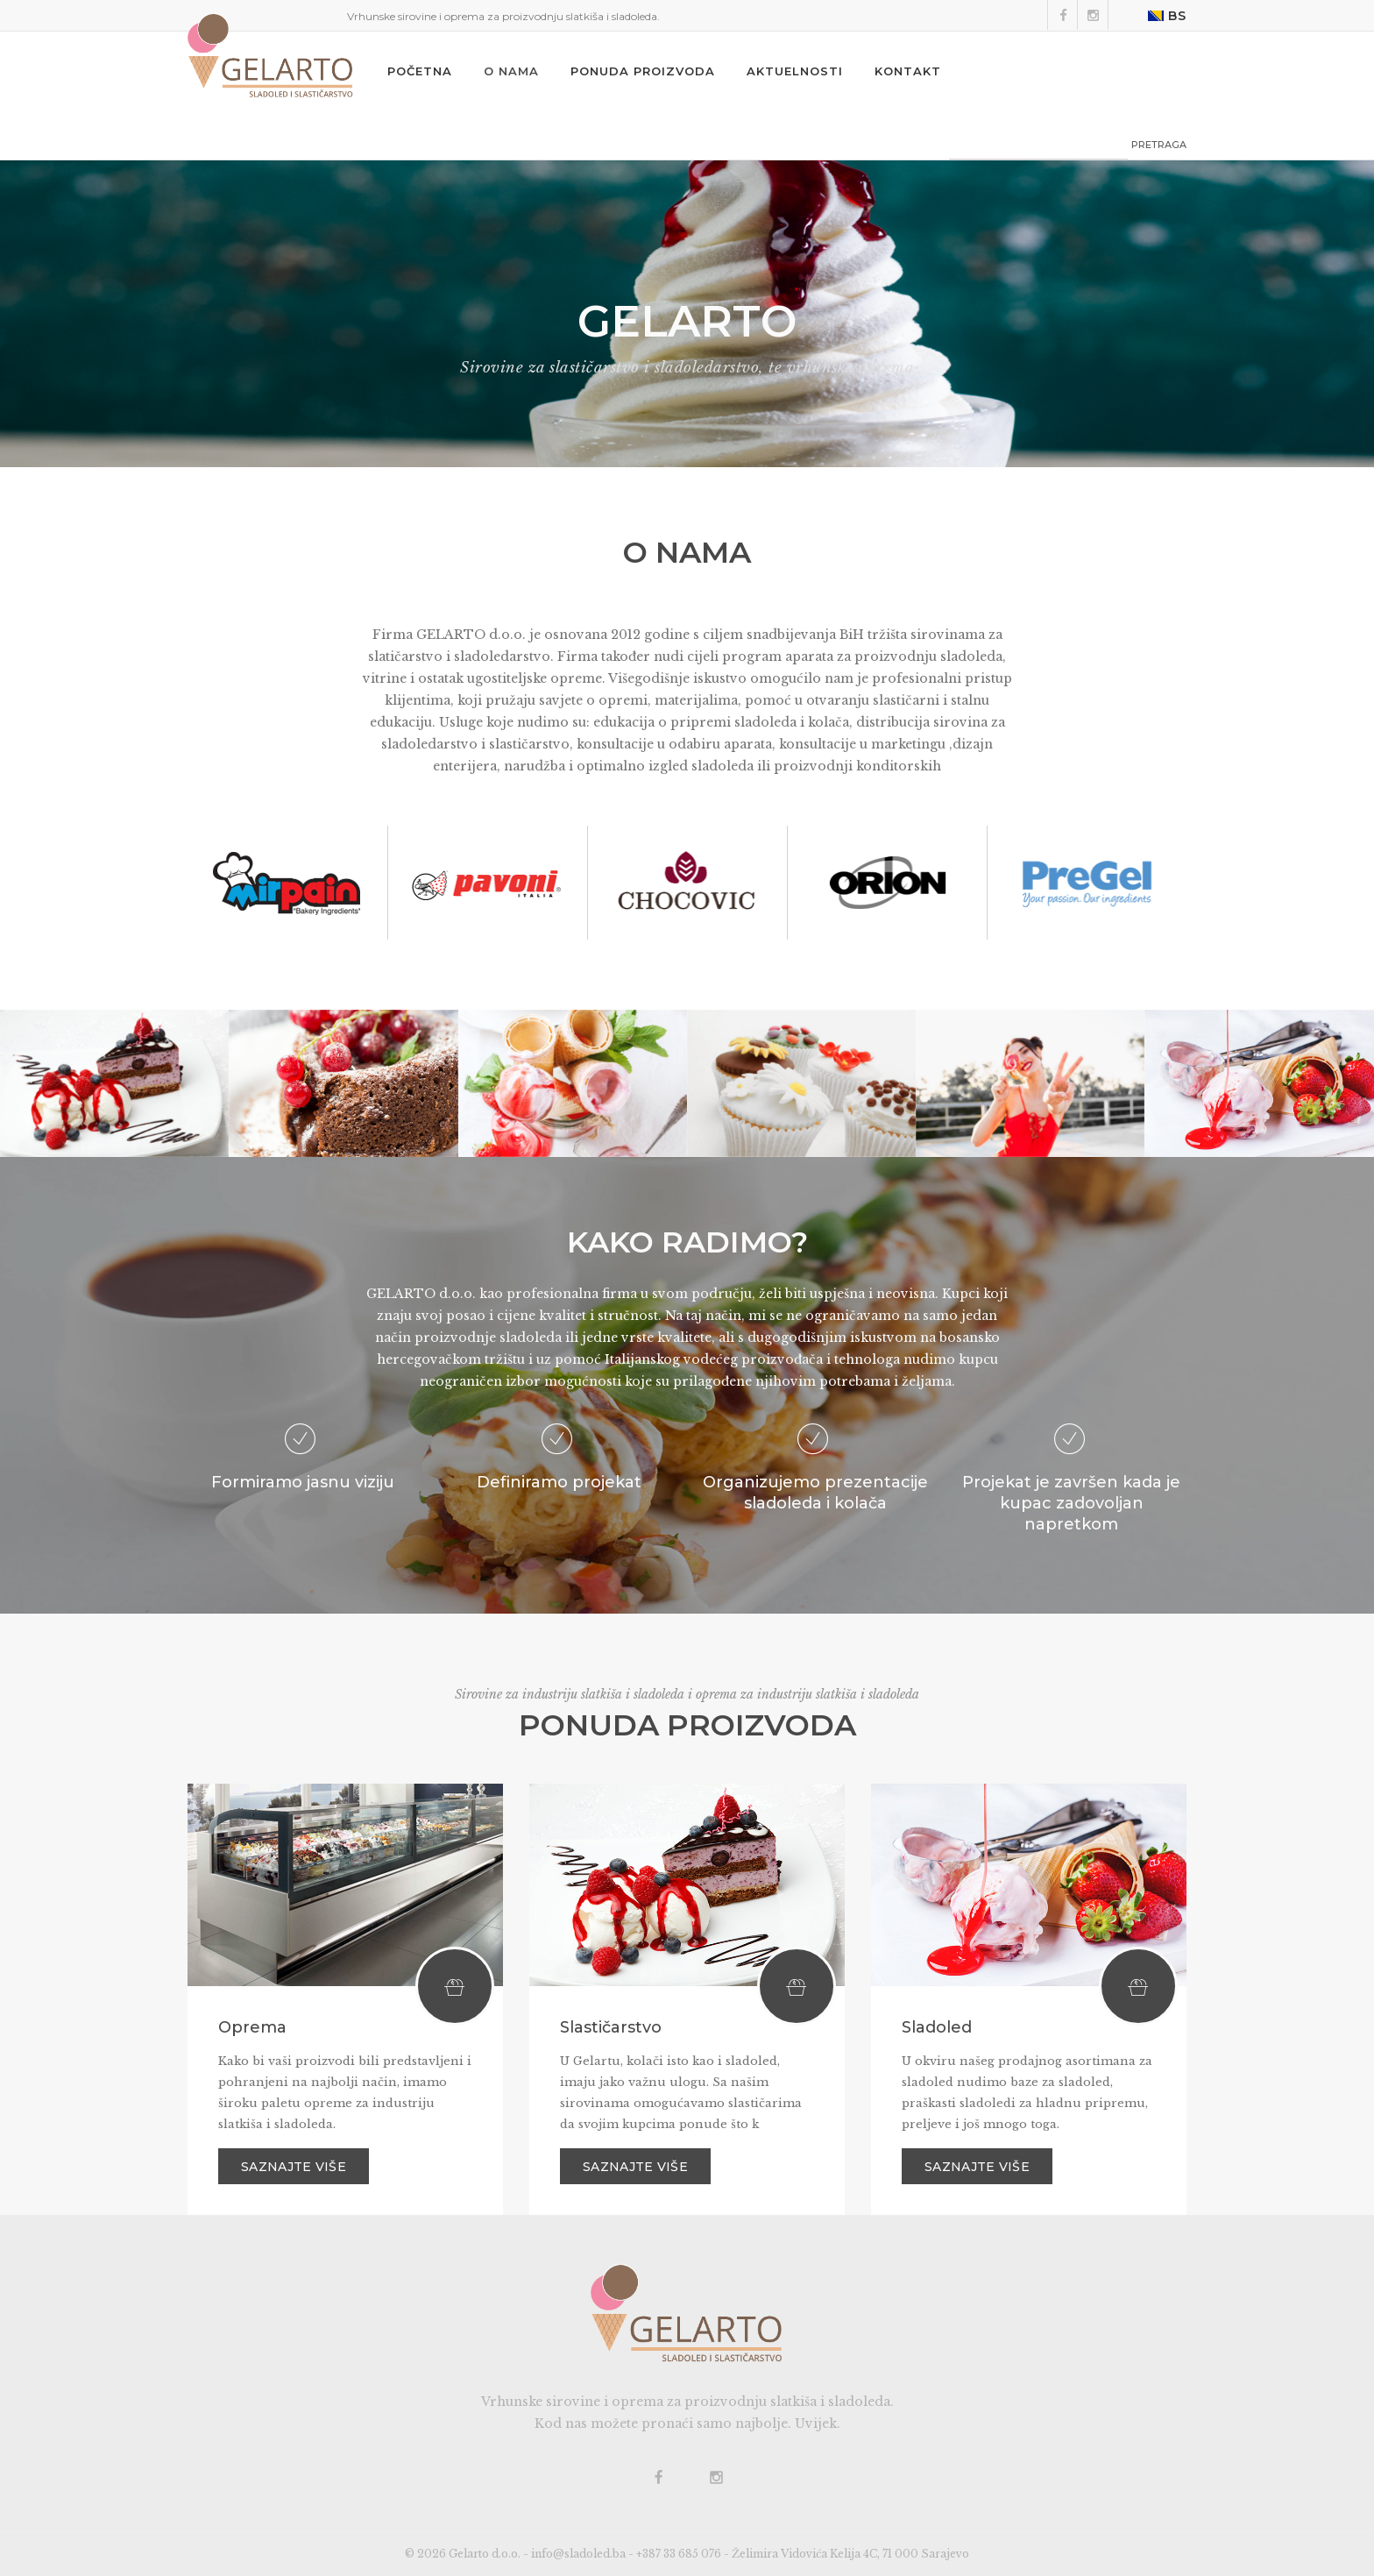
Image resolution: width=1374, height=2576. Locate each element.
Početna (419, 71)
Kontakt (908, 71)
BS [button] (1167, 16)
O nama (511, 71)
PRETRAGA (1158, 144)
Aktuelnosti (795, 71)
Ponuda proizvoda (642, 71)
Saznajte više (293, 2167)
